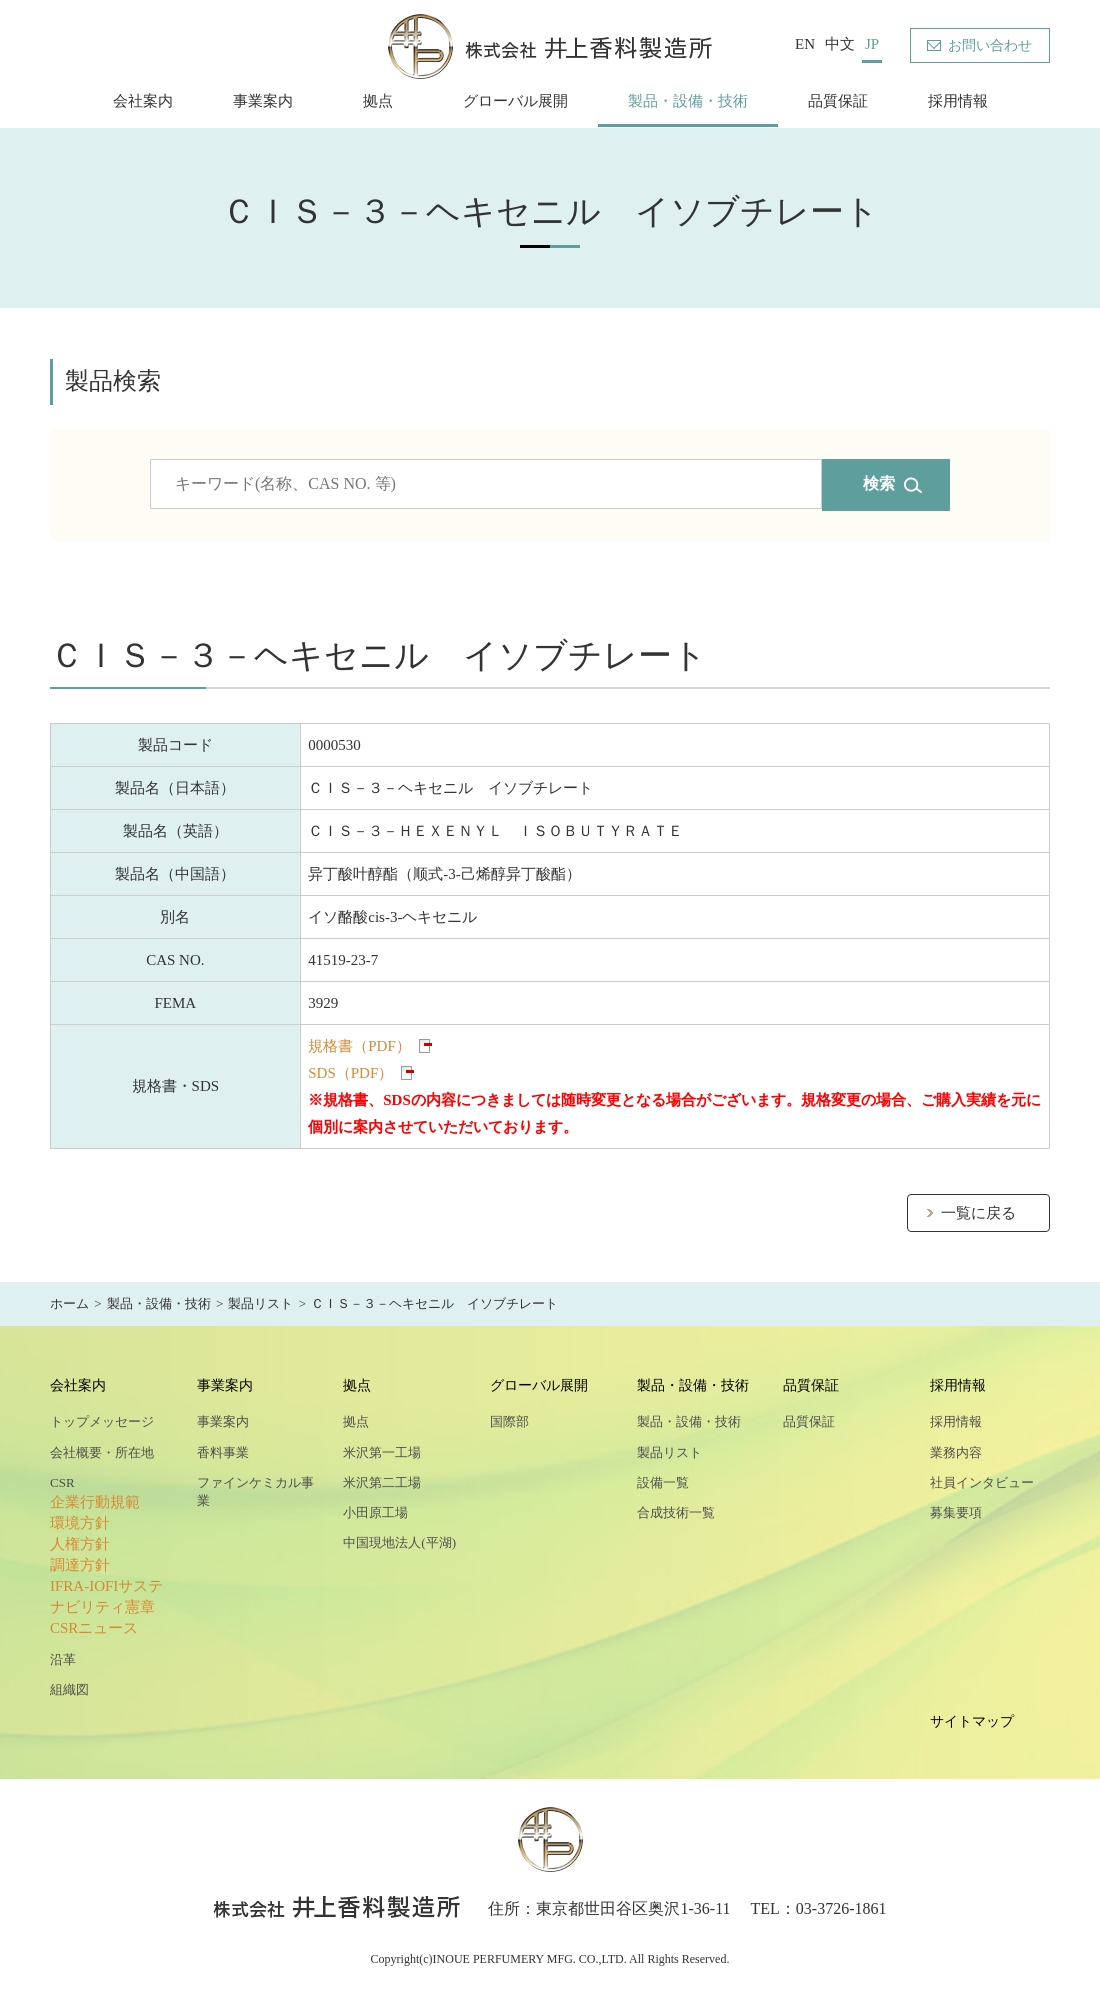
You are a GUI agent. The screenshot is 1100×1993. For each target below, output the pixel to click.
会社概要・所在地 (102, 1452)
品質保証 (838, 101)
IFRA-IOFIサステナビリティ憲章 (106, 1596)
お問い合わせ (990, 45)
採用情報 (958, 101)
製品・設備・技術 (688, 101)
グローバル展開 (515, 101)
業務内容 (956, 1452)
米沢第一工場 (382, 1452)
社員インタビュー (982, 1482)
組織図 (69, 1689)
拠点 (378, 101)
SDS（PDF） (350, 1073)
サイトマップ (972, 1721)
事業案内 (263, 101)
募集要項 (956, 1512)
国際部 (509, 1421)
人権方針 (80, 1544)
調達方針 (80, 1565)
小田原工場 (375, 1512)
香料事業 (223, 1452)
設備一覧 (663, 1482)
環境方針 (80, 1523)
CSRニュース (94, 1628)
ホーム (69, 1303)
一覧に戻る (978, 1213)
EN (805, 44)
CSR (62, 1482)
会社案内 (143, 101)
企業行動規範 (95, 1502)
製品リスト (260, 1303)
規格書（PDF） (359, 1046)
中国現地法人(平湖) (399, 1542)
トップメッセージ (102, 1421)
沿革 (63, 1659)
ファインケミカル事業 (255, 1491)
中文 (840, 44)
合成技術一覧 (676, 1512)
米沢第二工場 (382, 1482)
